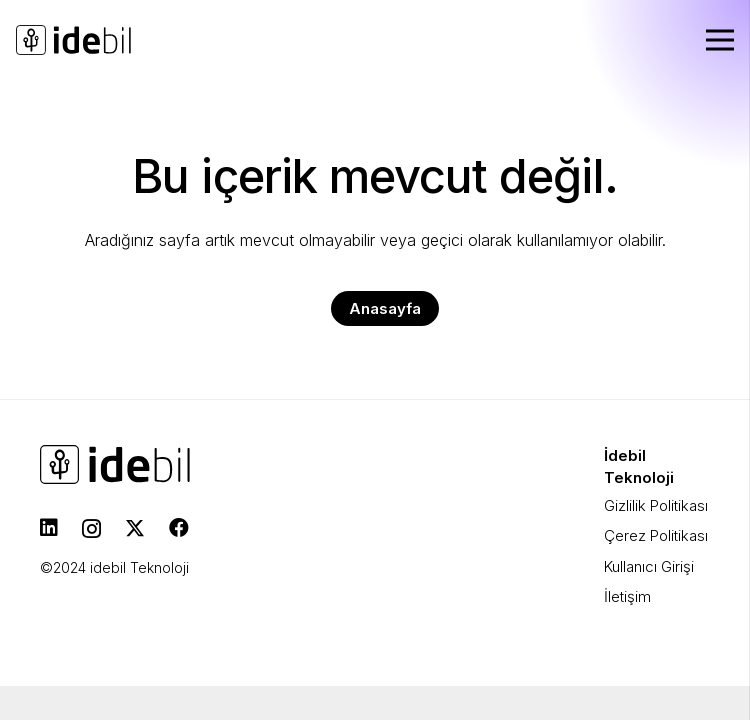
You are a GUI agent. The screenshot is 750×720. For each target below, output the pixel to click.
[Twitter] (135, 528)
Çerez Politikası (656, 535)
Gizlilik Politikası (656, 505)
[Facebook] (179, 528)
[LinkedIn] (49, 528)
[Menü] (720, 40)
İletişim (627, 596)
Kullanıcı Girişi (649, 566)
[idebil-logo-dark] (74, 40)
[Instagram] (91, 529)
